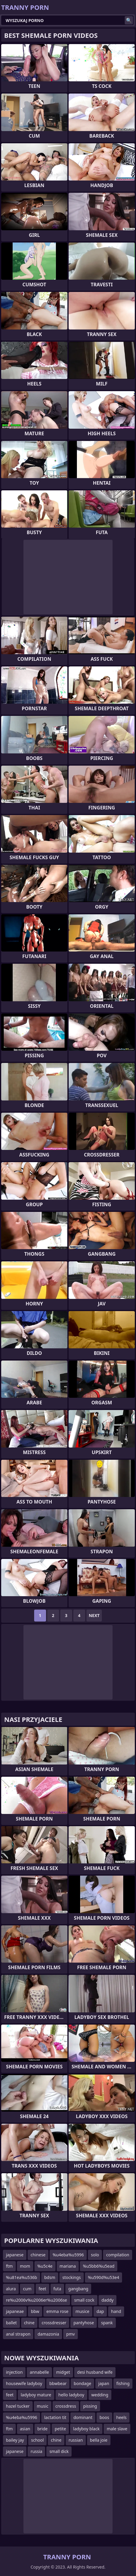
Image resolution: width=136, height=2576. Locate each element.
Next (94, 1615)
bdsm (49, 2277)
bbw (35, 2311)
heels (121, 2417)
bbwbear (58, 2383)
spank (107, 2322)
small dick (59, 2451)
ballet (11, 2322)
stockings (71, 2277)
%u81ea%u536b (21, 2277)
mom (25, 2266)
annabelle (39, 2372)
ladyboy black (86, 2429)
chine (29, 2322)
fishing (123, 2383)
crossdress (66, 2406)
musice (82, 2311)
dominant (82, 2417)
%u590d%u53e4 (103, 2277)
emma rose (57, 2311)
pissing (90, 2406)
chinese (38, 2255)
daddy (108, 2300)
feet (42, 2288)
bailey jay (15, 2440)
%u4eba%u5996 (68, 2255)
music (42, 2406)
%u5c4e (45, 2266)
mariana (68, 2266)
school (37, 2440)
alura (11, 2288)
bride (42, 2429)
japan (103, 2383)
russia (36, 2451)
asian (25, 2429)
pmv (70, 2334)
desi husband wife (95, 2372)
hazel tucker (18, 2406)
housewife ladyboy (24, 2383)
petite (60, 2429)
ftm (9, 2266)
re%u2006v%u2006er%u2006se (36, 2300)
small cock (84, 2300)
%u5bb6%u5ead (98, 2266)
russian (76, 2440)
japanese (14, 2255)
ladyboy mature (36, 2395)
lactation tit (55, 2417)
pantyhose (83, 2322)
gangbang (78, 2288)
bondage (82, 2383)
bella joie (98, 2440)
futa (57, 2288)
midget (63, 2372)
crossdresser (54, 2322)
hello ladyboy (71, 2395)
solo (95, 2255)
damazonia (48, 2334)
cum (27, 2288)
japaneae (15, 2311)
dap (100, 2311)
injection (14, 2372)
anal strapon (18, 2334)
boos (104, 2417)
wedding (99, 2395)
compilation (117, 2255)
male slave (117, 2429)
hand (116, 2311)
